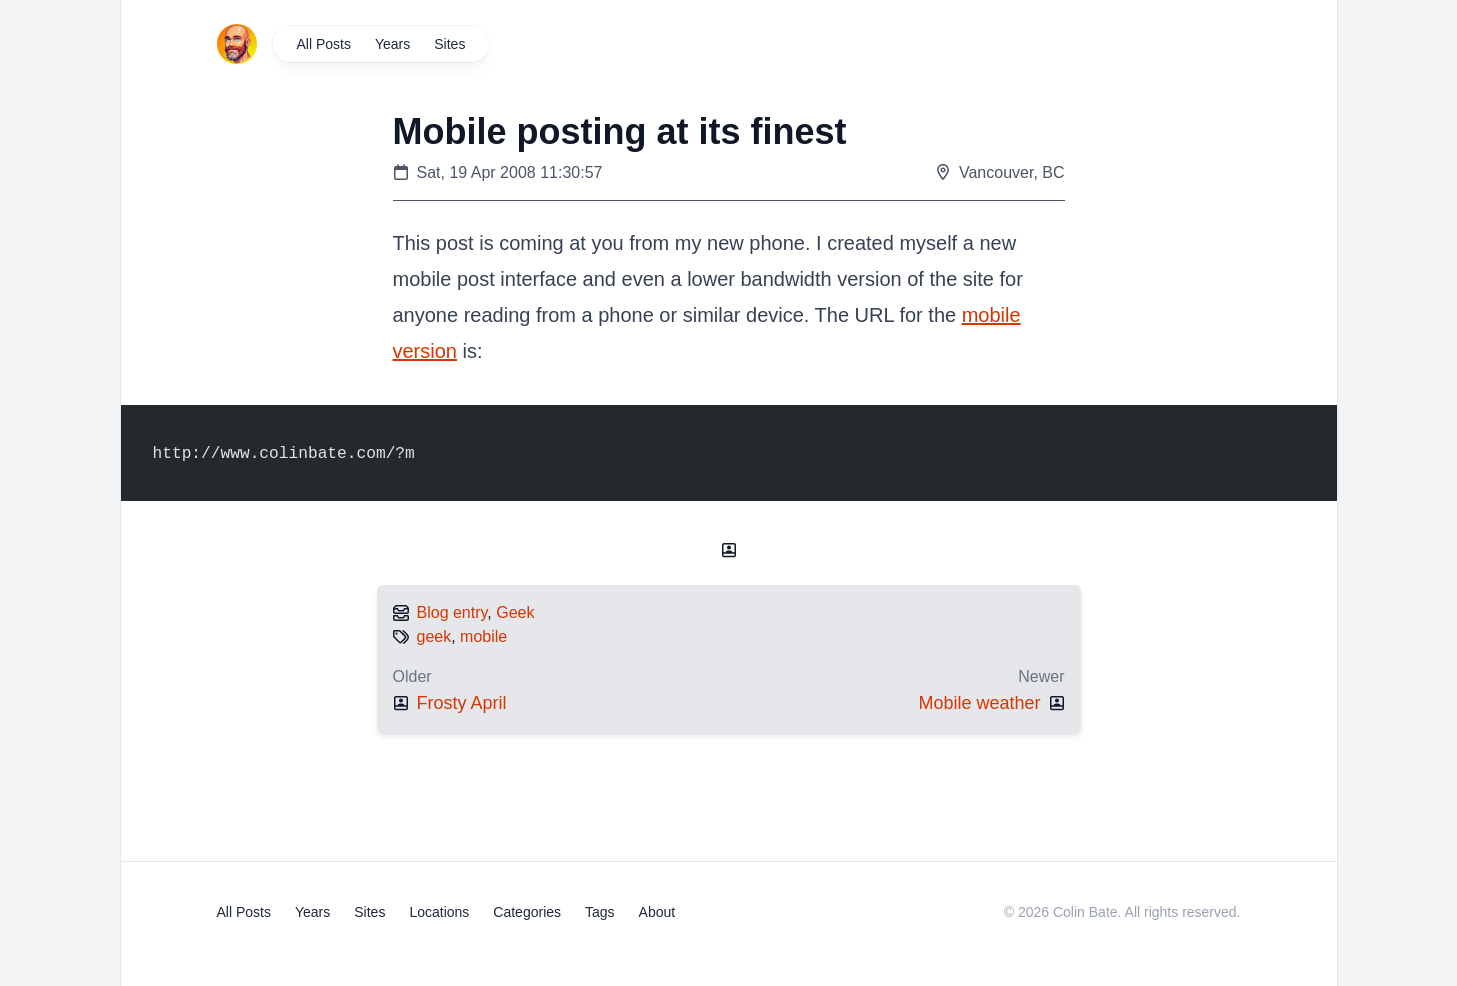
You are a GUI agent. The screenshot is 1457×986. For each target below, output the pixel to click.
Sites (449, 44)
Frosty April (462, 703)
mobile (483, 636)
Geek (515, 612)
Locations (439, 912)
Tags (600, 912)
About (657, 912)
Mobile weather (979, 703)
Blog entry (452, 612)
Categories (527, 912)
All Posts (324, 44)
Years (392, 44)
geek (434, 636)
